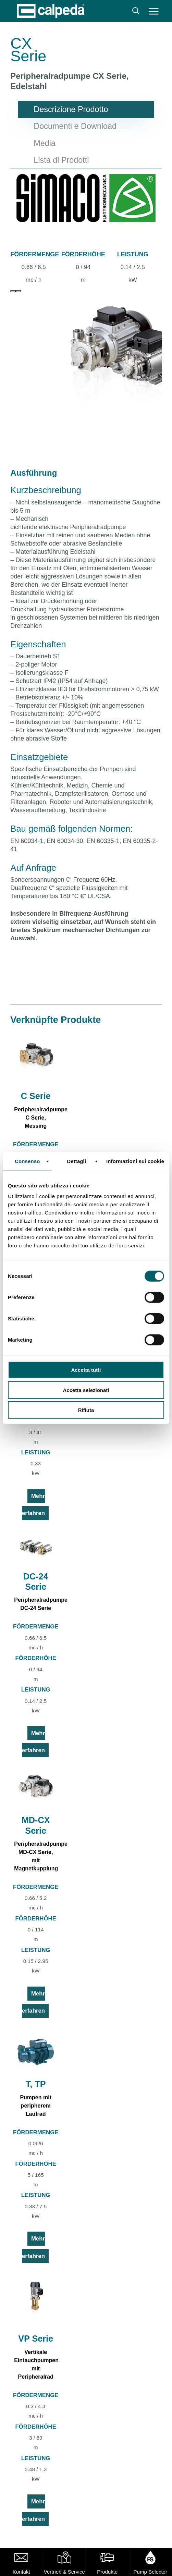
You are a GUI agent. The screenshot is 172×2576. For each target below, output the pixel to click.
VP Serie (35, 2338)
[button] (154, 11)
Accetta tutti (86, 1370)
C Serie (36, 1096)
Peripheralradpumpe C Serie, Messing (40, 1118)
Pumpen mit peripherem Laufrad (35, 2106)
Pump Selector (150, 2572)
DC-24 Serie (35, 1581)
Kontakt (21, 2572)
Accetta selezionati (86, 1390)
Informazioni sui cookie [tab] (135, 1161)
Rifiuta (86, 1410)
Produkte (107, 2572)
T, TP (36, 2084)
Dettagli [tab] (76, 1161)
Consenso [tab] (27, 1161)
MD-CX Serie (36, 1825)
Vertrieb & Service (64, 2572)
